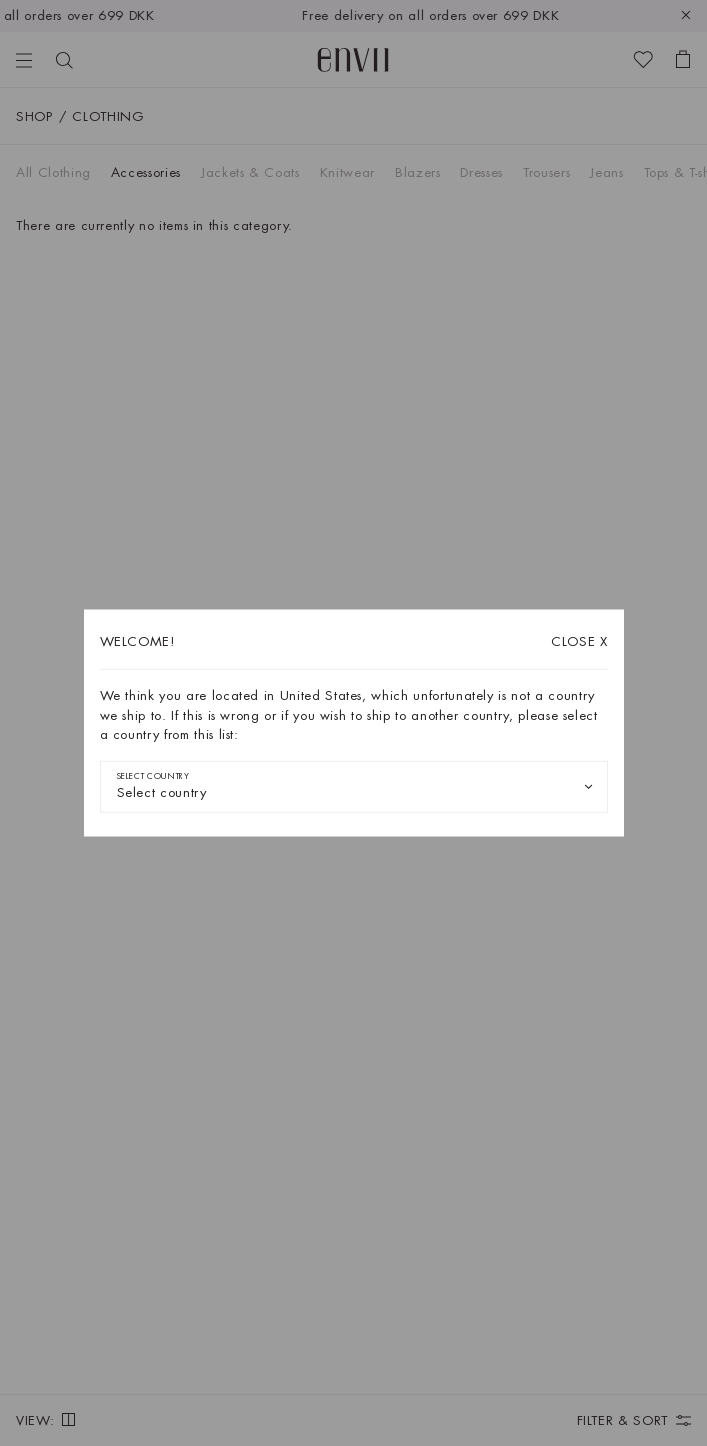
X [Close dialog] (579, 641)
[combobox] (354, 786)
